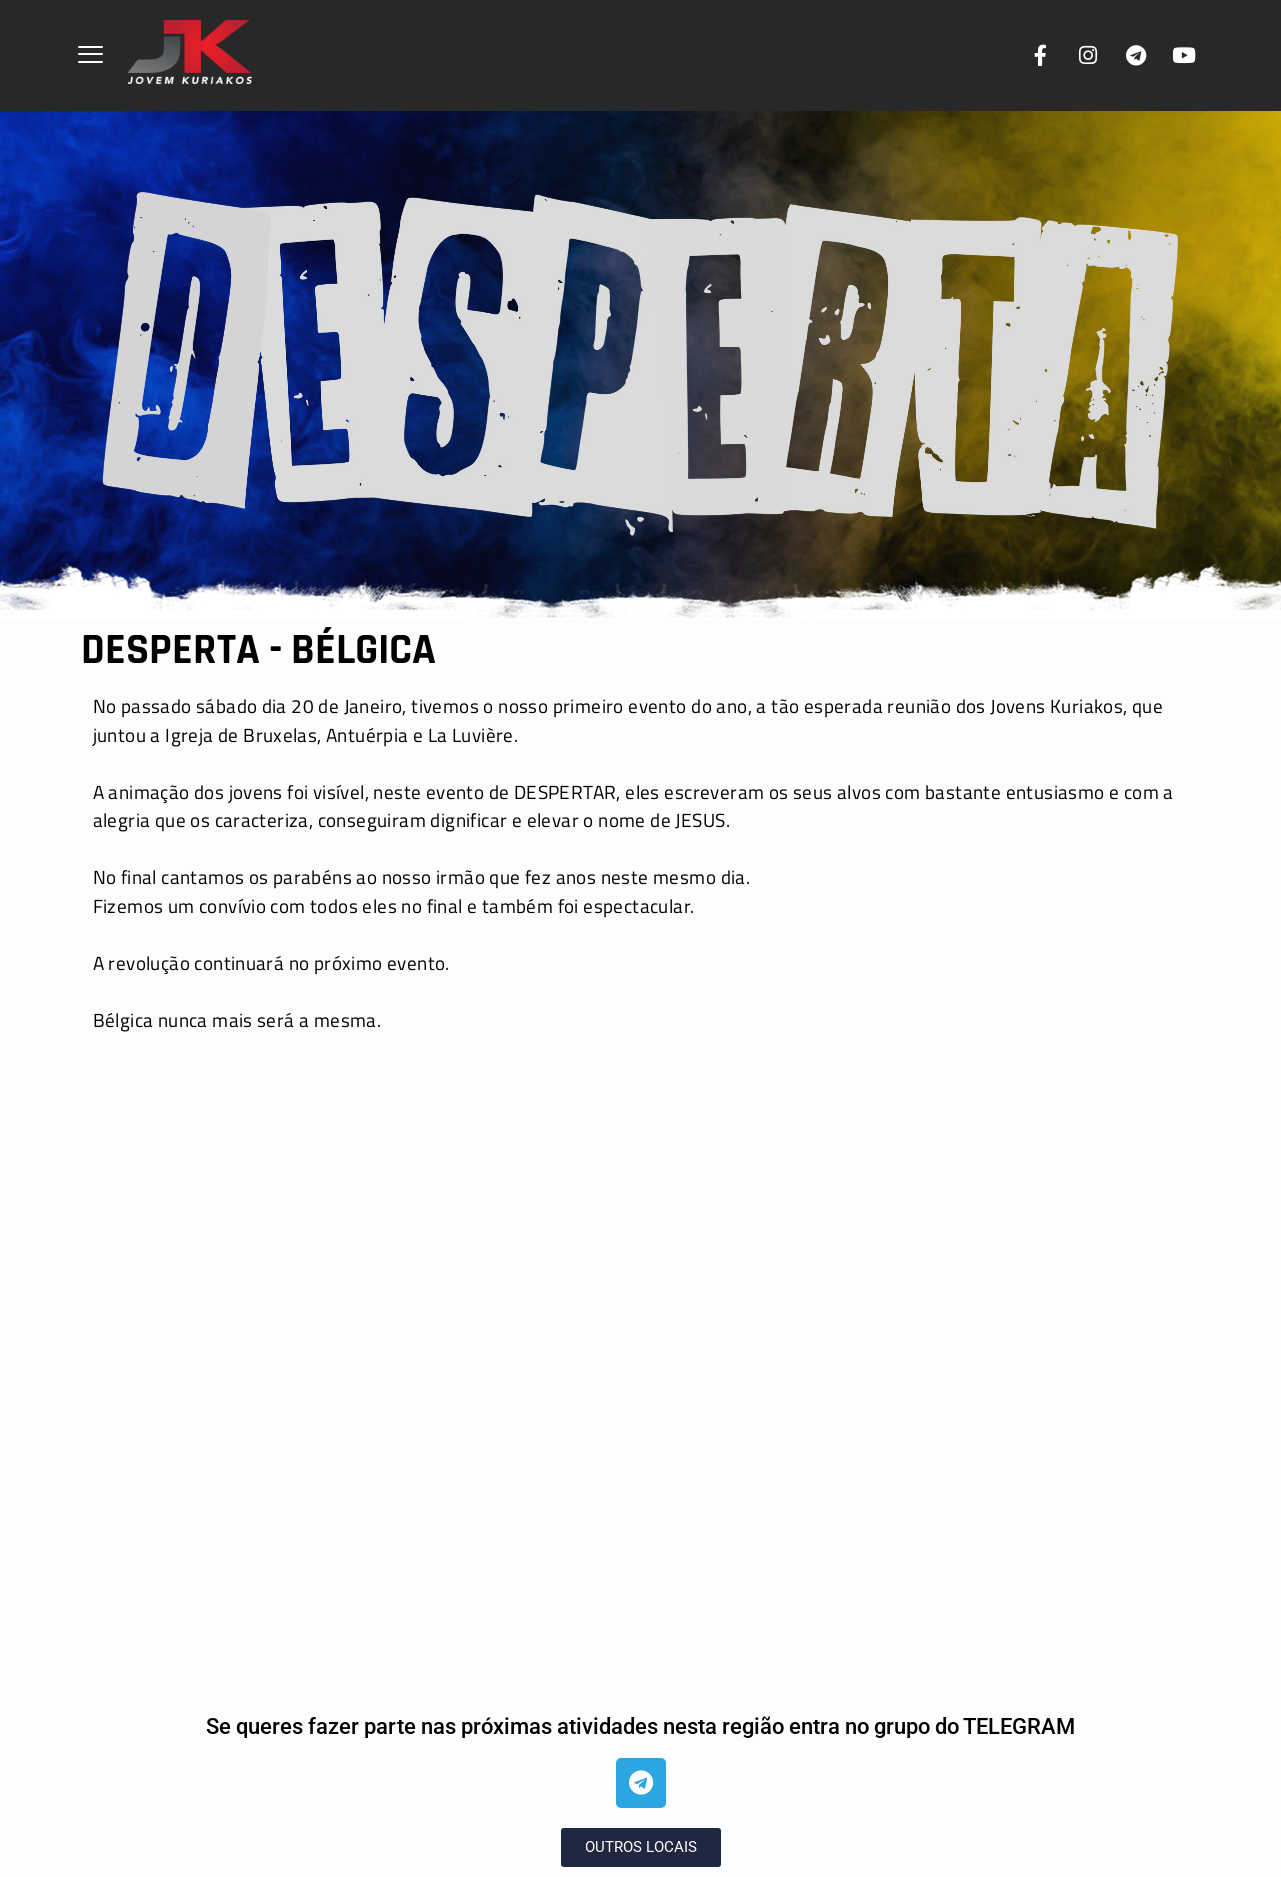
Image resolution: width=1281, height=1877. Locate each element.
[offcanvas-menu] (90, 56)
